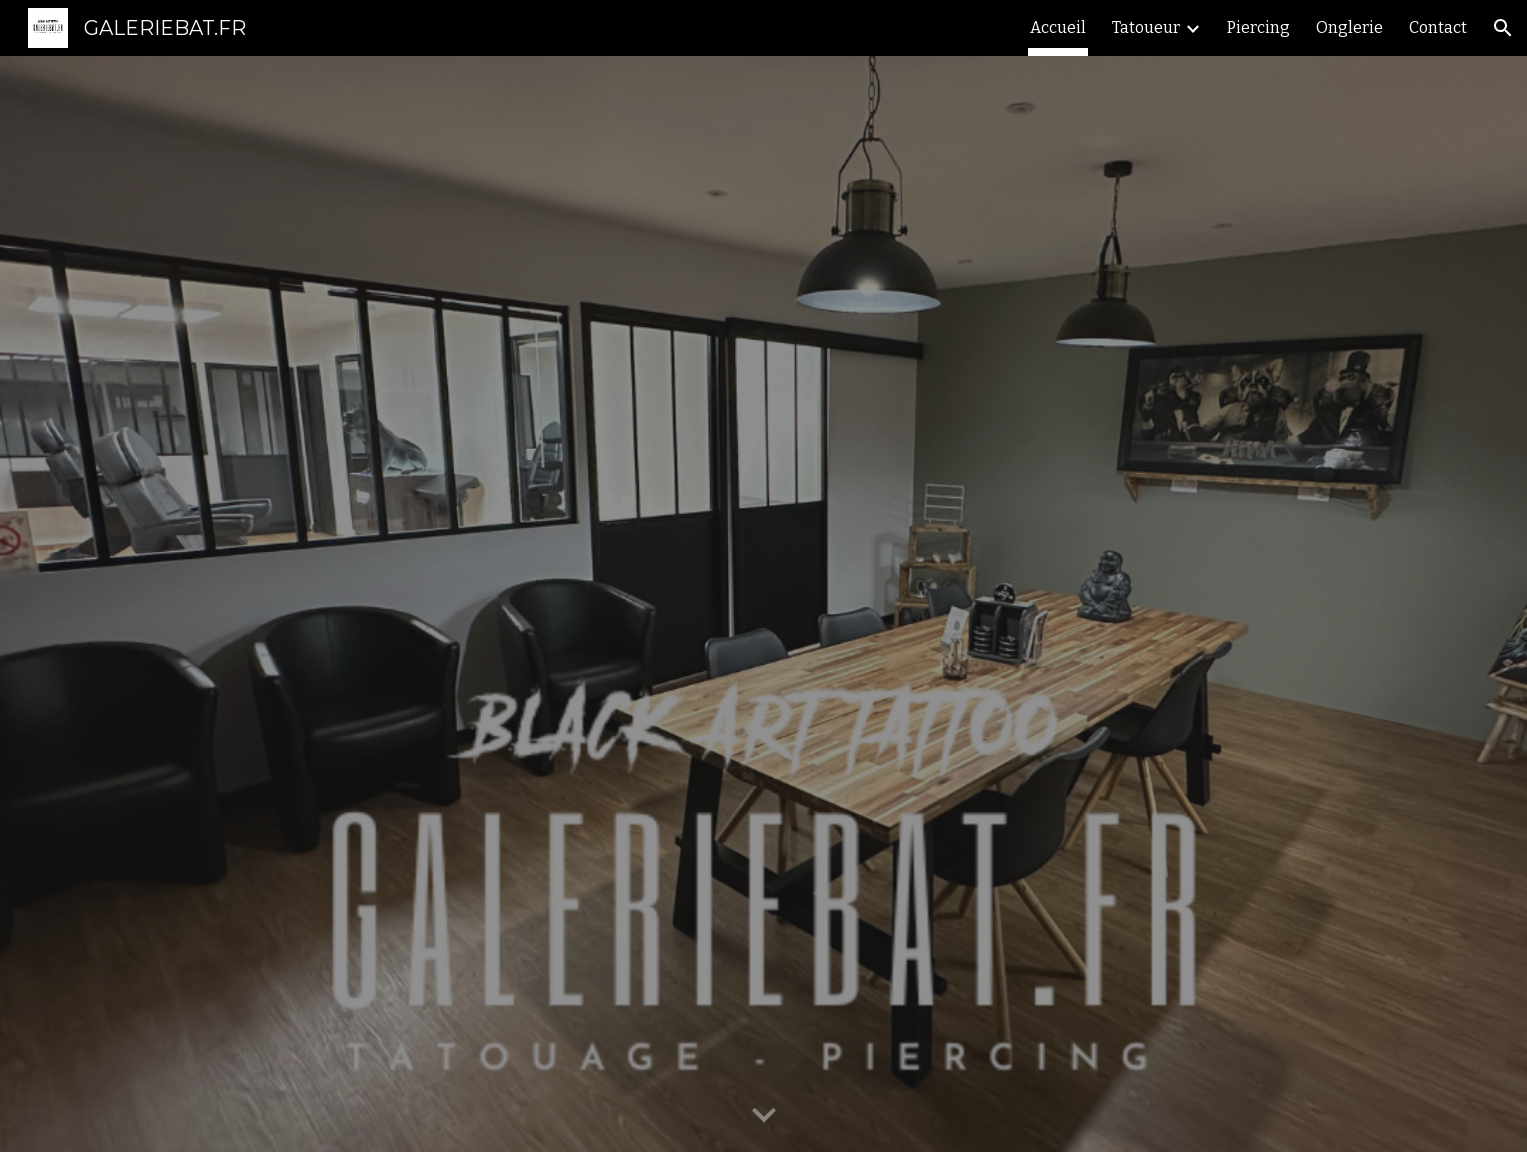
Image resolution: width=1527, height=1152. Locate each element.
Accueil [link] (1058, 27)
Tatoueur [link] (1146, 27)
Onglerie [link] (1349, 27)
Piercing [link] (1258, 27)
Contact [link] (1438, 27)
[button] (1503, 28)
